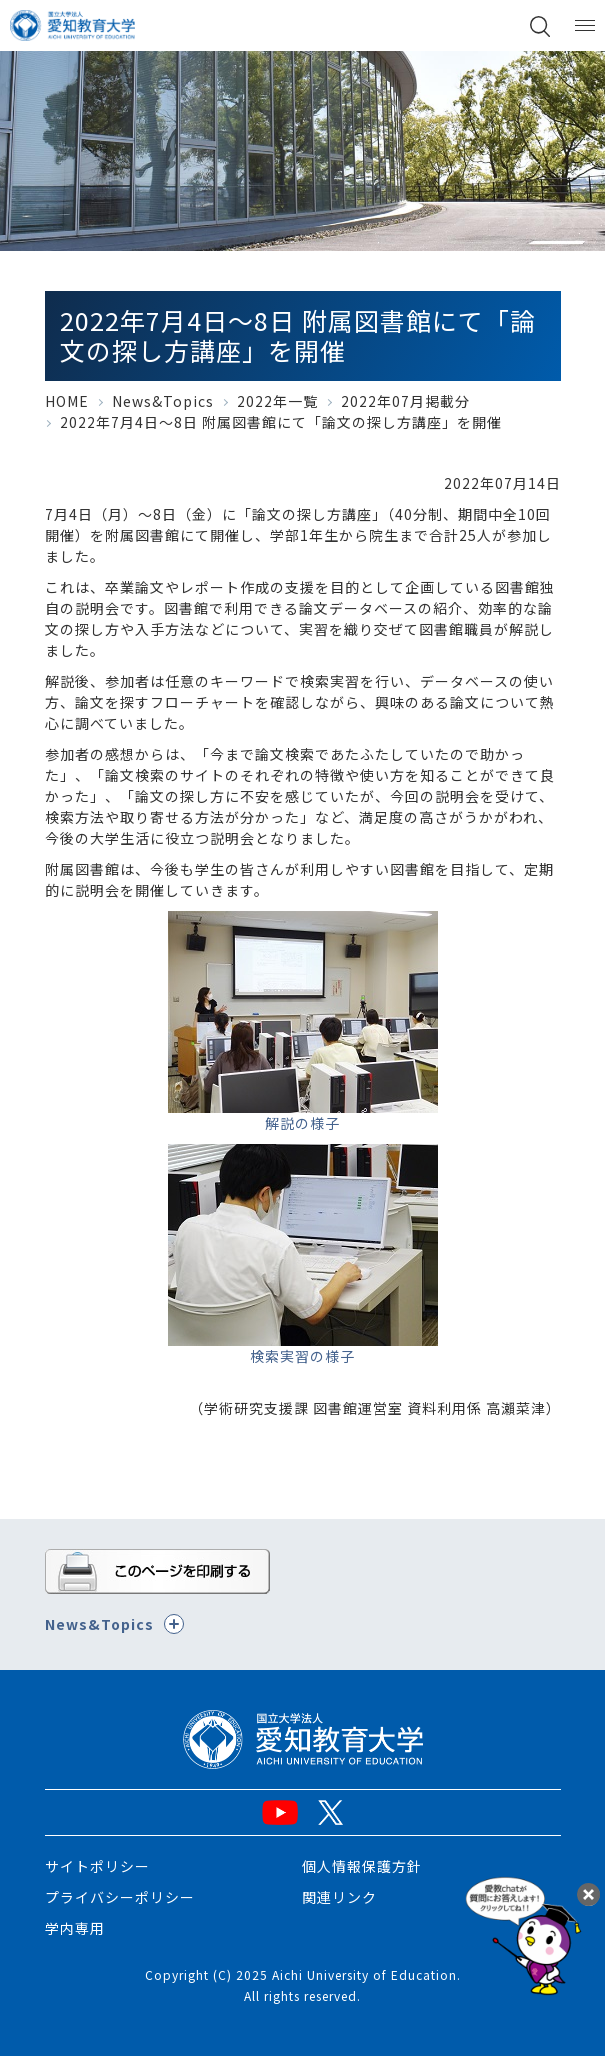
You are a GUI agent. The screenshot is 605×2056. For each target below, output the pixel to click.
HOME (67, 401)
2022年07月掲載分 (405, 401)
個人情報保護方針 (362, 1866)
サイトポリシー (97, 1866)
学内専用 (75, 1928)
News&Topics (163, 401)
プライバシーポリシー (120, 1897)
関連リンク (339, 1897)
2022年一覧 (277, 401)
